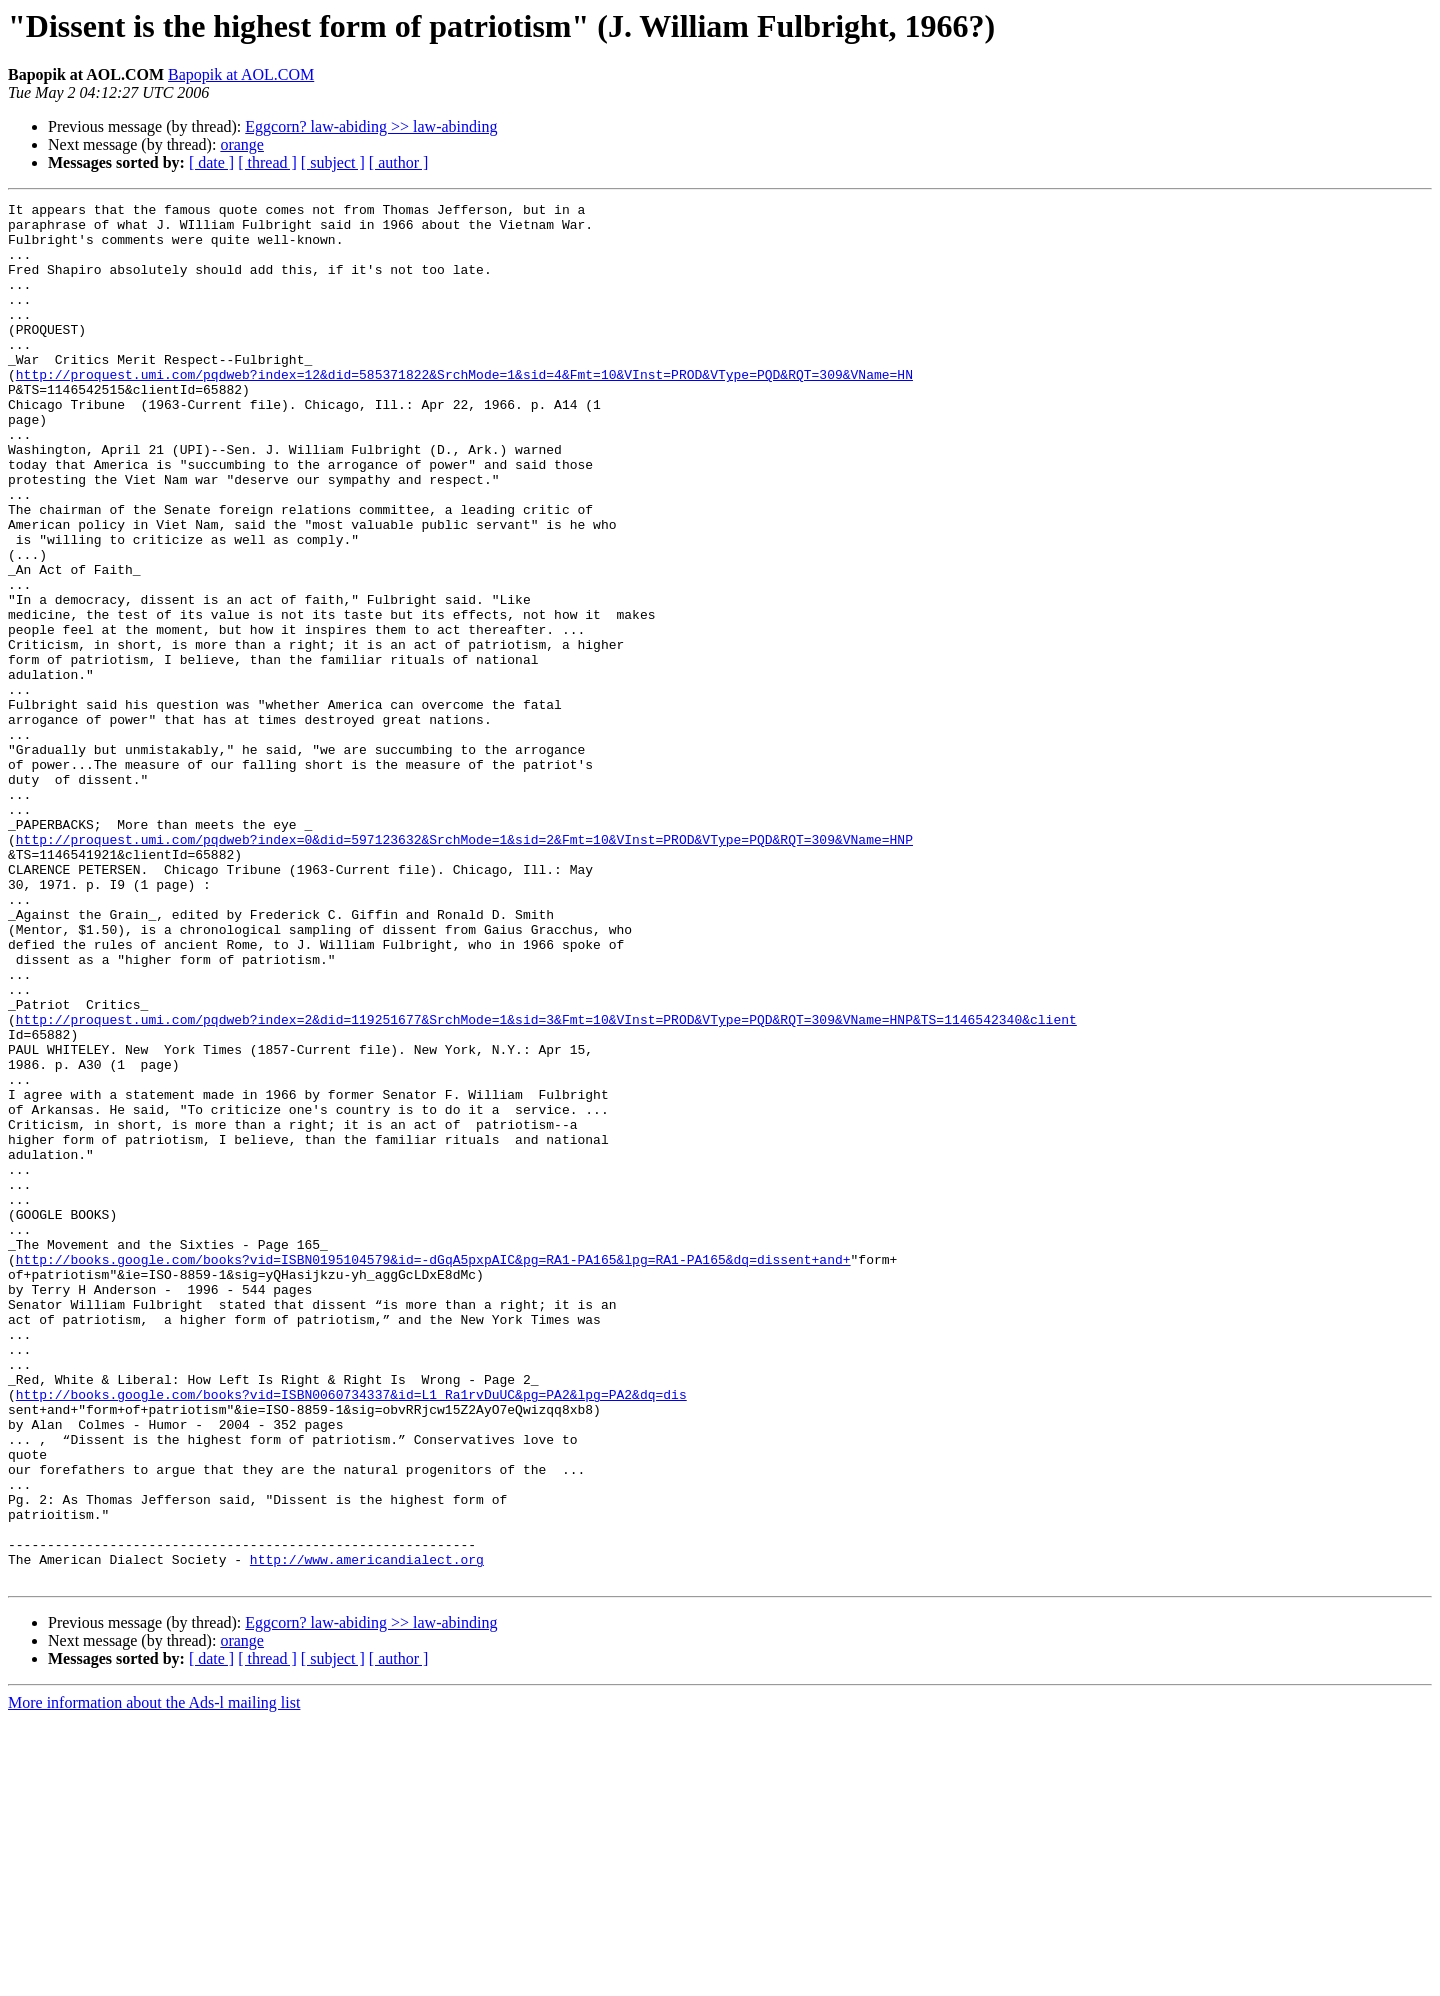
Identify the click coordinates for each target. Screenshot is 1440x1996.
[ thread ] (267, 162)
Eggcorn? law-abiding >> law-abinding (371, 126)
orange (242, 144)
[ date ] (211, 162)
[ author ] (399, 162)
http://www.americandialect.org (367, 1832)
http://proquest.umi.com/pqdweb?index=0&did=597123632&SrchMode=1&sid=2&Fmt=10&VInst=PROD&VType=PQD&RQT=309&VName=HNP (464, 968)
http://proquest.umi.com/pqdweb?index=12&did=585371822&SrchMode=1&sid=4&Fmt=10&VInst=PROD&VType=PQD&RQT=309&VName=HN (464, 410)
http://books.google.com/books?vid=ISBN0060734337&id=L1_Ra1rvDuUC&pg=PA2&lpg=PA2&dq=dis (351, 1634)
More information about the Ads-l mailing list (154, 1978)
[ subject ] (333, 162)
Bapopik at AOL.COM (241, 74)
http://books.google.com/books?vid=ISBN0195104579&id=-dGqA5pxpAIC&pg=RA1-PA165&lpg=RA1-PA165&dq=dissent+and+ (433, 1472)
